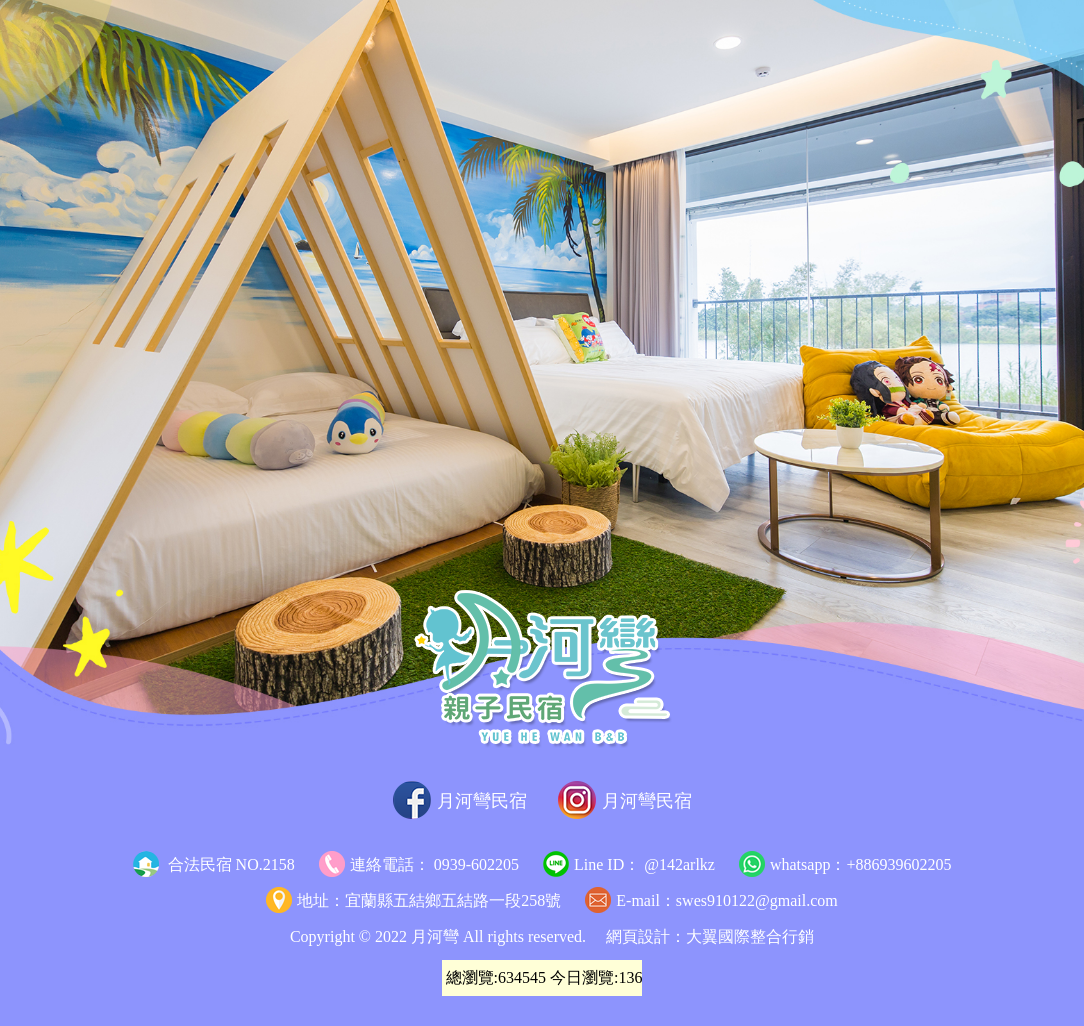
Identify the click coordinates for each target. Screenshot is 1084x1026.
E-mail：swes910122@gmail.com (711, 900)
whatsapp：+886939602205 (845, 864)
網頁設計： (646, 936)
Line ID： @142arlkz (629, 864)
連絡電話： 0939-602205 (419, 864)
